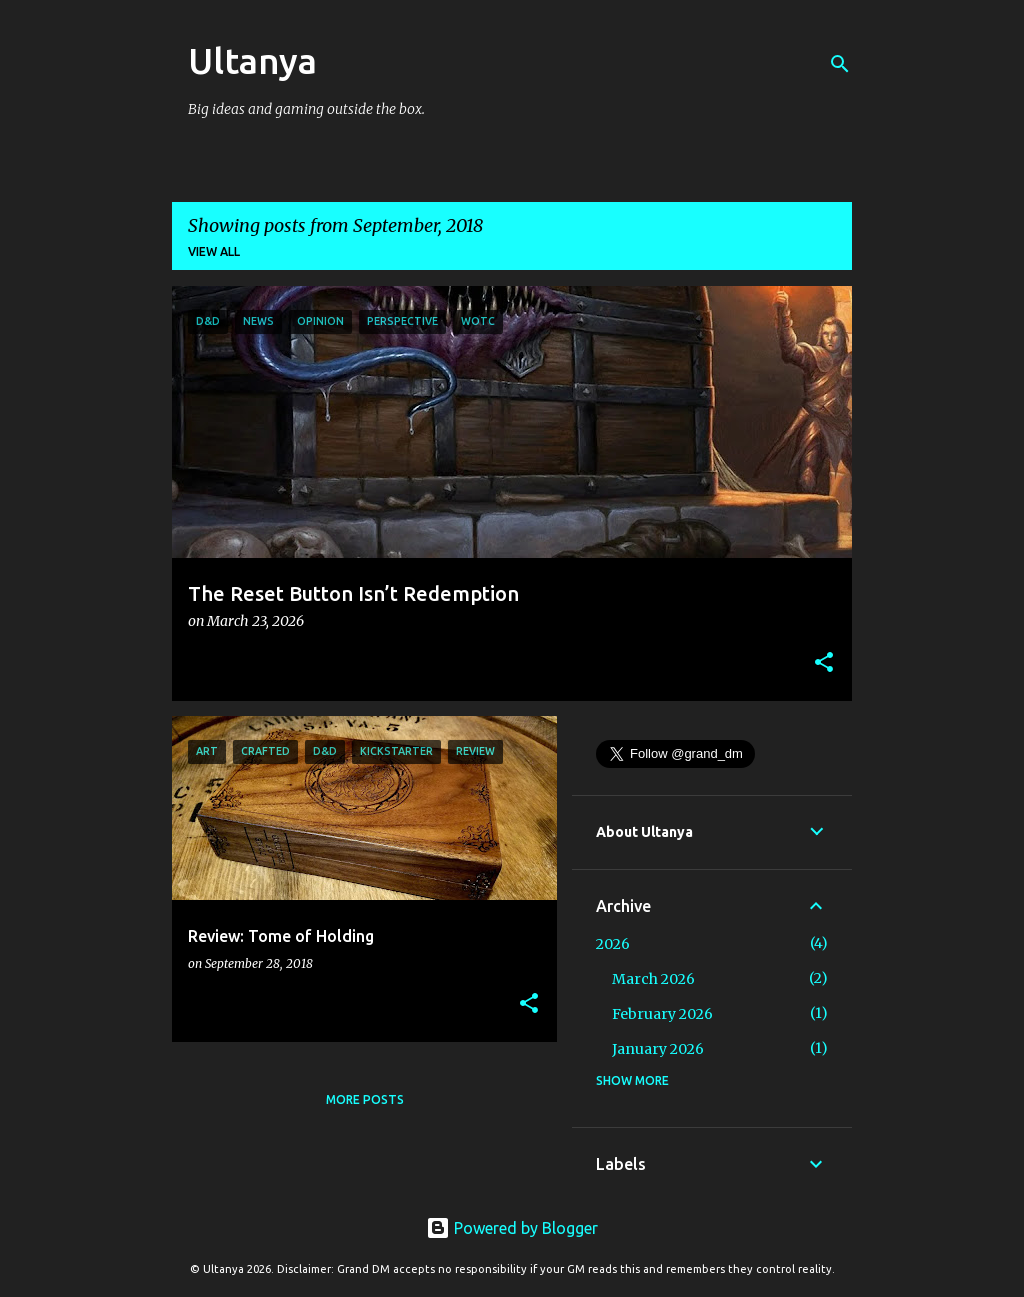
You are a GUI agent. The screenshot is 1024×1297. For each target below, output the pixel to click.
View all (214, 251)
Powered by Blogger (512, 1228)
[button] (824, 663)
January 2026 (658, 1049)
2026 (613, 944)
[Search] (840, 64)
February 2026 (662, 1014)
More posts (365, 1099)
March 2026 (653, 979)
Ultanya (252, 60)
